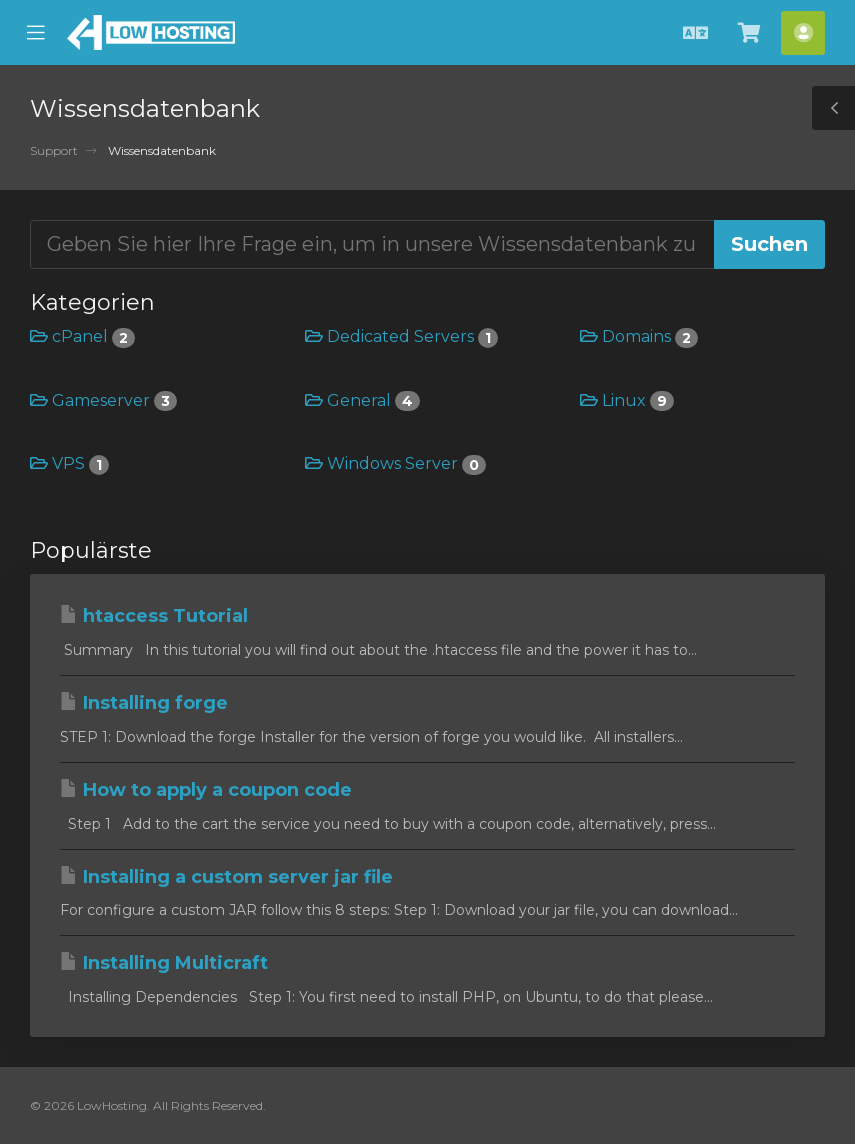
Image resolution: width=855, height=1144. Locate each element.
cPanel (82, 336)
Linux (627, 400)
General (362, 400)
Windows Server (395, 463)
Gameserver (103, 400)
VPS (69, 463)
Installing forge (144, 703)
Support (54, 150)
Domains (639, 336)
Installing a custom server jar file (226, 877)
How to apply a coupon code (206, 790)
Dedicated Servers (401, 336)
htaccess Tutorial (154, 616)
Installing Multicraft (164, 963)
